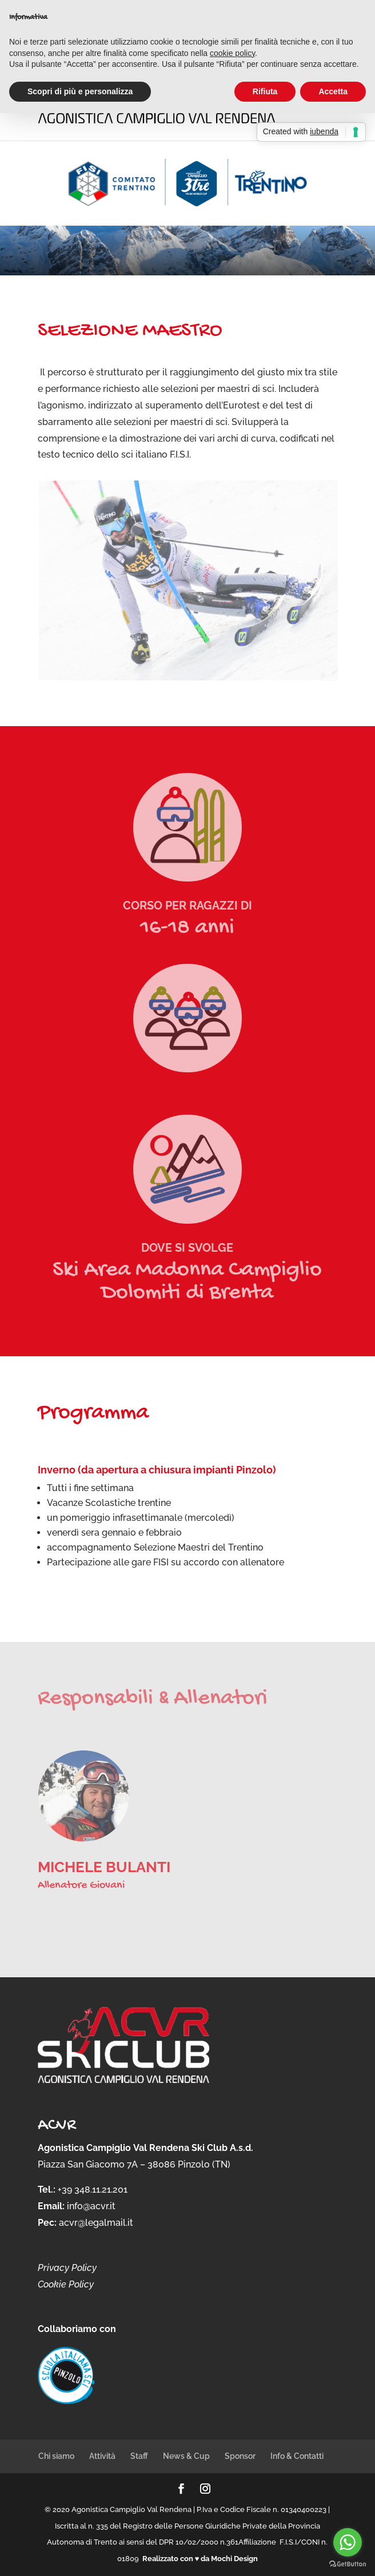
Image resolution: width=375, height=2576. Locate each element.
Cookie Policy (66, 2284)
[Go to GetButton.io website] (347, 2564)
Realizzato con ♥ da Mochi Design (200, 2558)
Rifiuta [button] (265, 91)
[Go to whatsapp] (347, 2542)
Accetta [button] (333, 91)
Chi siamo (56, 2456)
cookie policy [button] (232, 53)
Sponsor (240, 2456)
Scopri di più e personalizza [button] (80, 91)
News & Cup (186, 2456)
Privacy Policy (67, 2267)
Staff (139, 2456)
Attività (102, 2456)
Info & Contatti (297, 2456)
